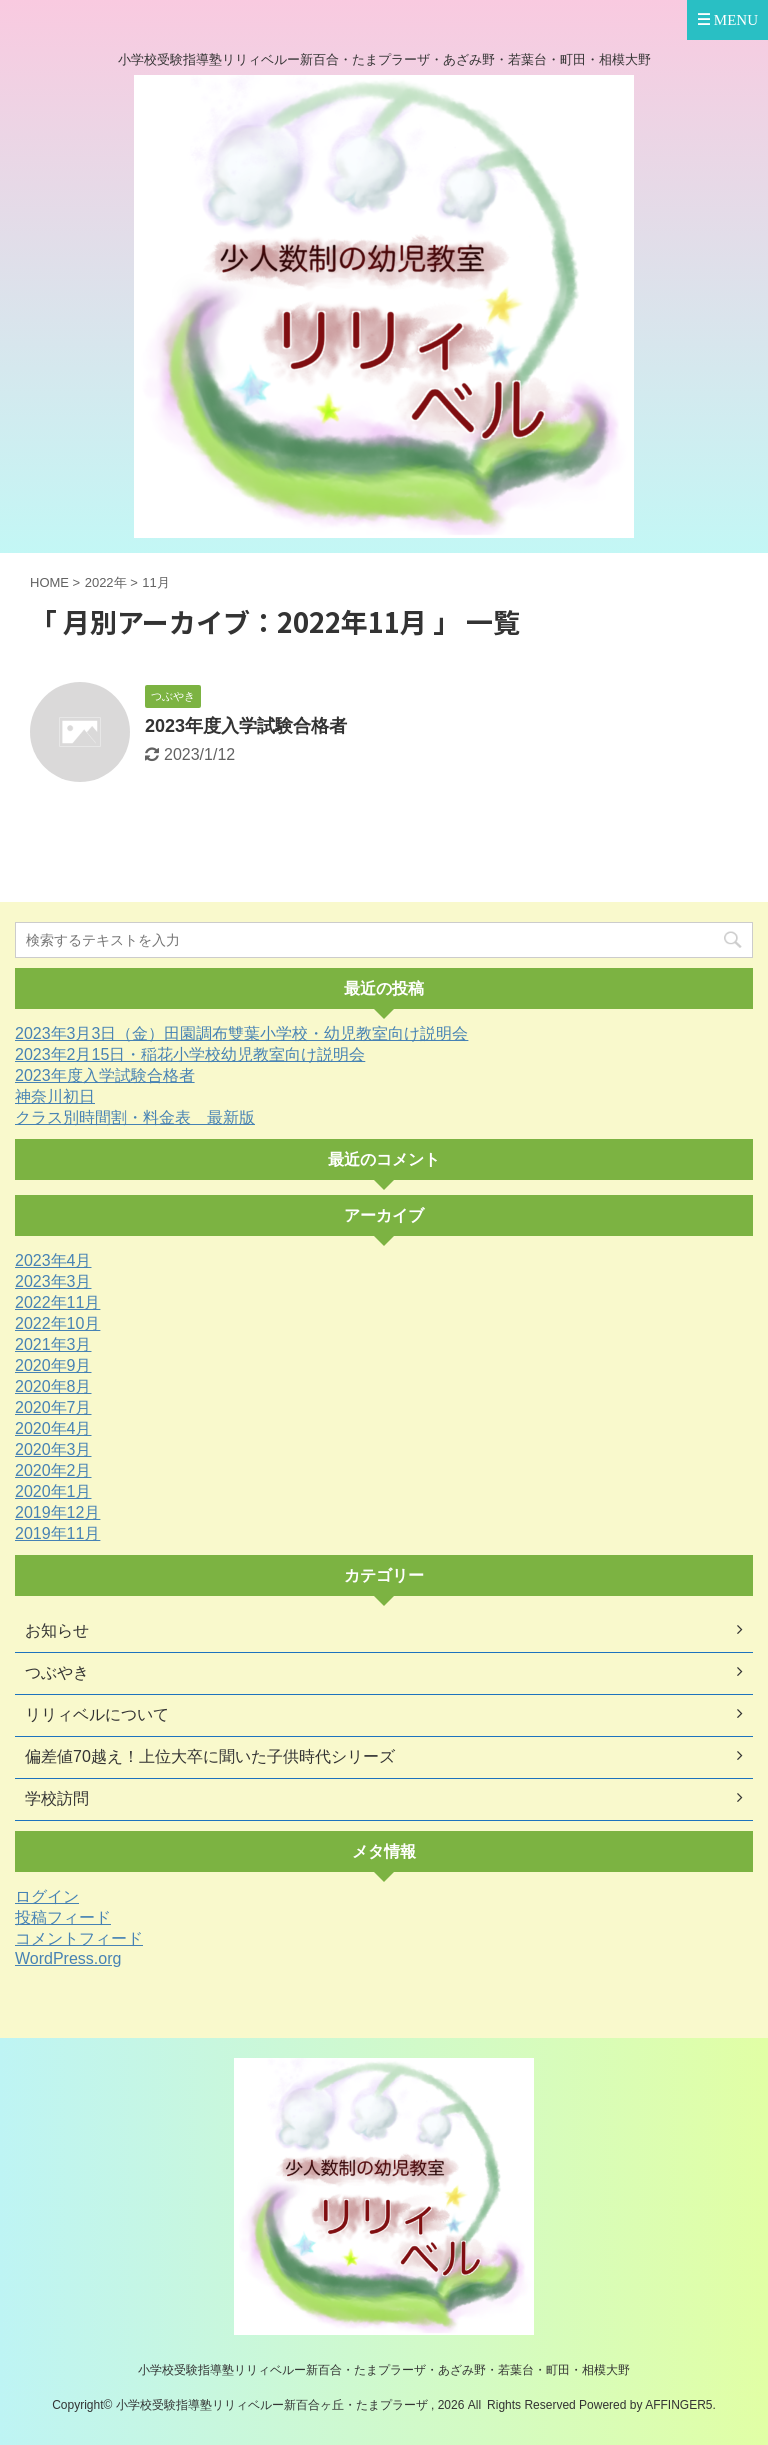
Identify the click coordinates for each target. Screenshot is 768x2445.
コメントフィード (79, 1938)
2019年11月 (57, 1533)
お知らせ (57, 1630)
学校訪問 (57, 1798)
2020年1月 (53, 1491)
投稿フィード (63, 1917)
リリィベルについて (97, 1714)
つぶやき (57, 1672)
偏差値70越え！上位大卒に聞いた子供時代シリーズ (210, 1756)
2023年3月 (53, 1281)
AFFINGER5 (678, 2405)
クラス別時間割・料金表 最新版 (135, 1117)
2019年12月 (57, 1512)
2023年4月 (53, 1260)
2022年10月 (57, 1323)
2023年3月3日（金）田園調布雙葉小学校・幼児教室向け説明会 (241, 1033)
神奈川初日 (55, 1096)
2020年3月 (53, 1449)
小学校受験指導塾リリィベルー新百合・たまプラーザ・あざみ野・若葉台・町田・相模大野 (384, 2370)
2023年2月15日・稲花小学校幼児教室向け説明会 (190, 1054)
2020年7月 (53, 1407)
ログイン (47, 1896)
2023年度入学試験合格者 (246, 726)
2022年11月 (57, 1302)
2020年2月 (53, 1470)
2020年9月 (53, 1365)
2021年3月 (53, 1344)
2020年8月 (53, 1386)
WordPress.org (68, 1958)
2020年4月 (53, 1428)
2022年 (106, 582)
